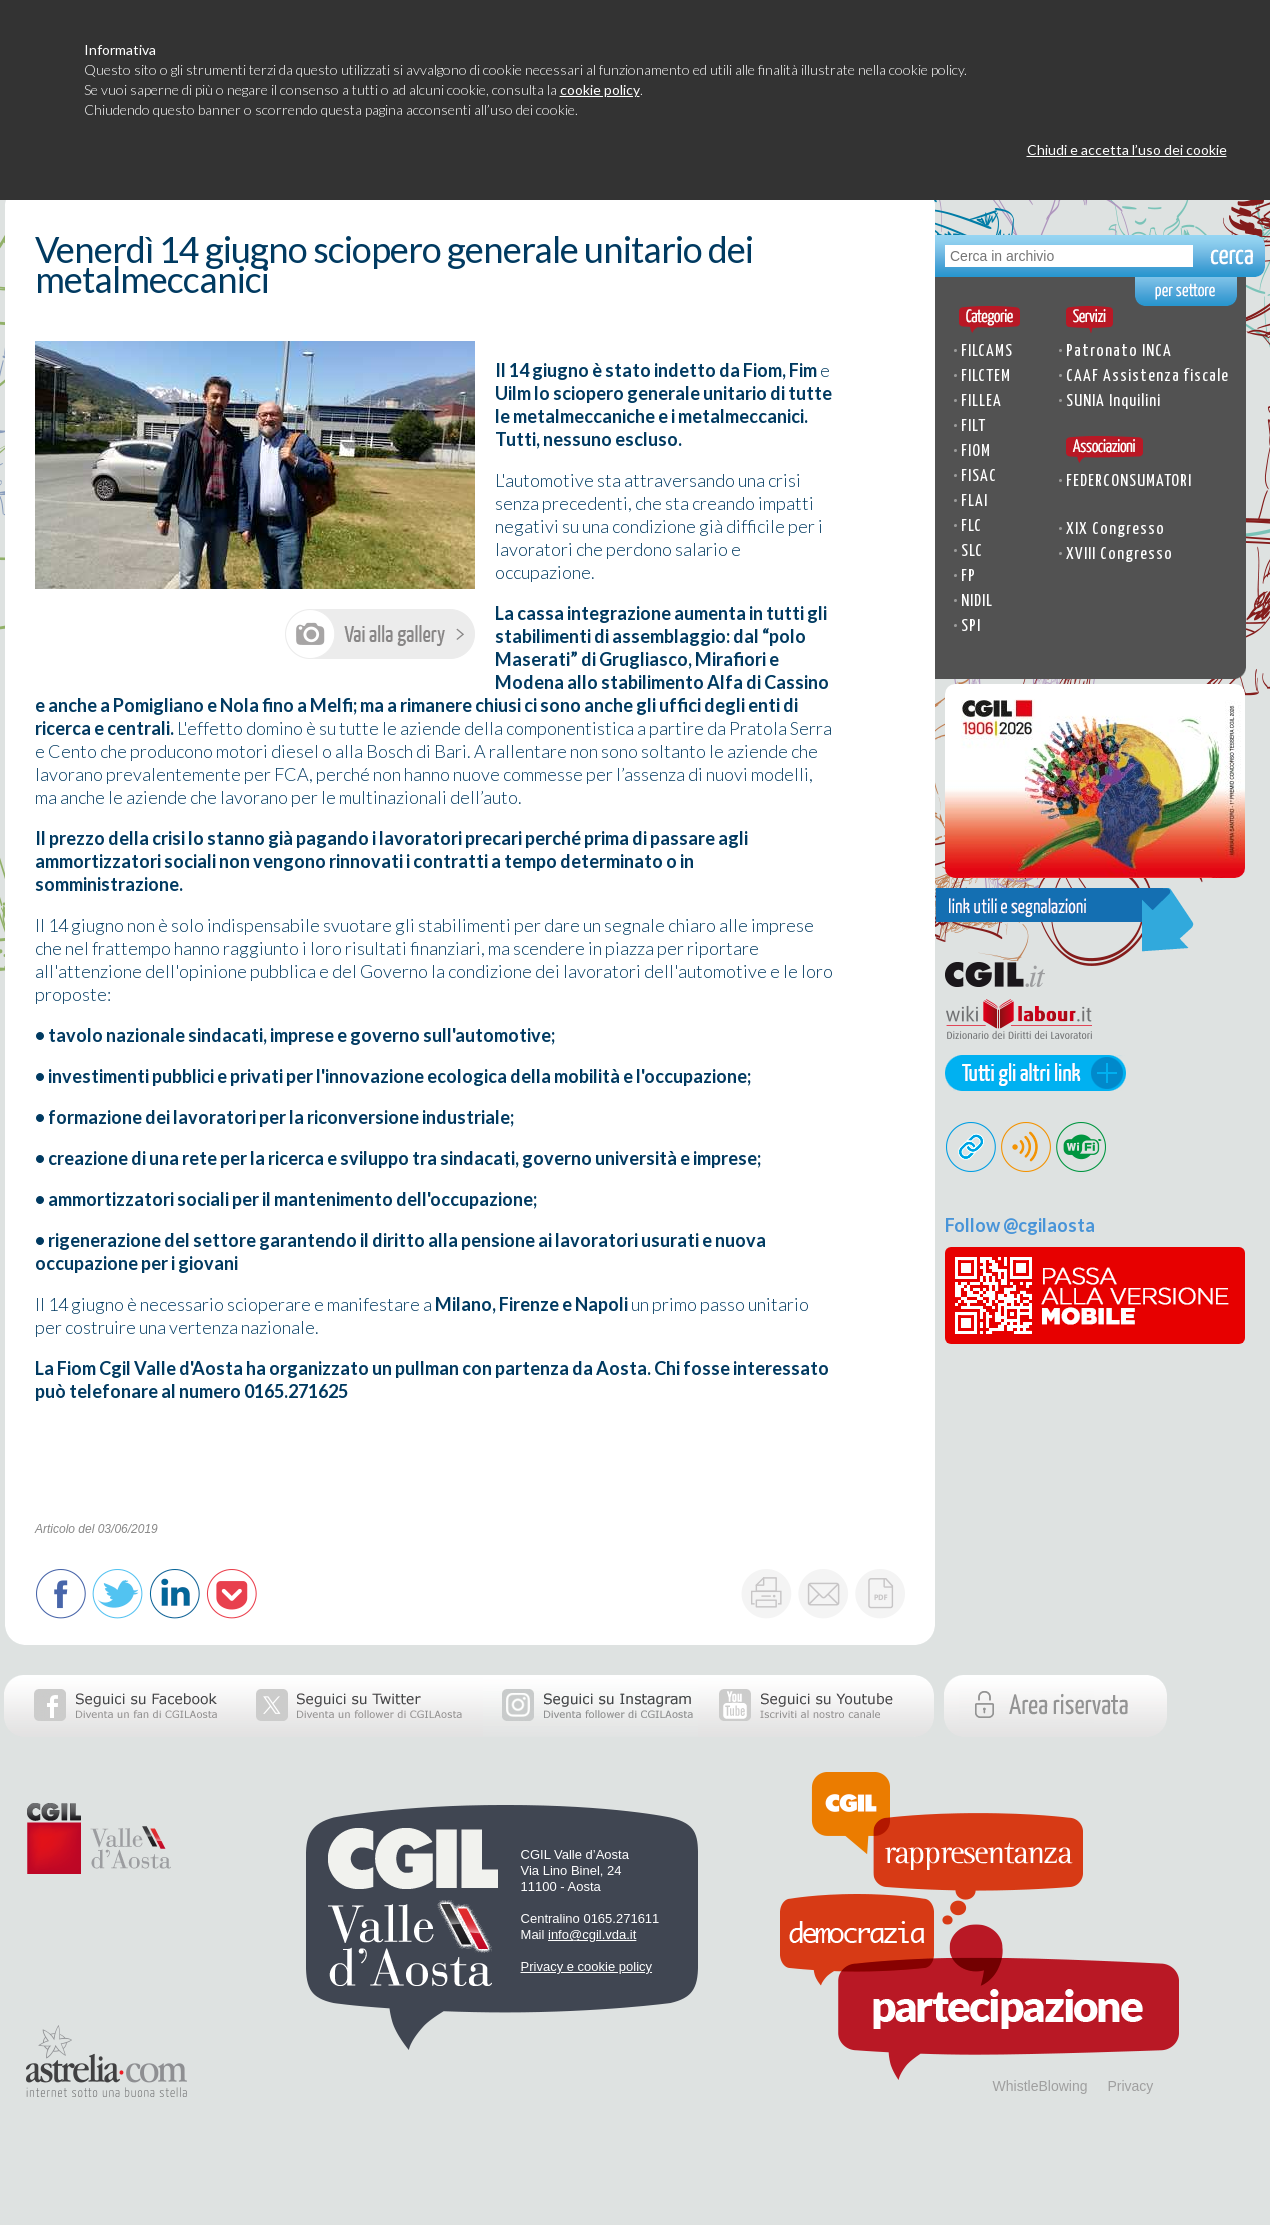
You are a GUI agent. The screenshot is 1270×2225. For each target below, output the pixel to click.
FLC (971, 526)
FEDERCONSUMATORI (1129, 481)
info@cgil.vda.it (592, 1934)
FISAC (979, 476)
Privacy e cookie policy (587, 1966)
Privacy (1130, 2086)
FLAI (974, 501)
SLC (972, 551)
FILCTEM (986, 376)
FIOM (976, 451)
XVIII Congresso (1119, 554)
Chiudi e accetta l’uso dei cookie (1127, 149)
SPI (971, 626)
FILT (973, 426)
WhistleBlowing (1040, 2086)
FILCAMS (987, 351)
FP (968, 576)
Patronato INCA (1119, 351)
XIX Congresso (1115, 529)
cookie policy (600, 89)
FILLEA (981, 401)
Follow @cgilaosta (1020, 1225)
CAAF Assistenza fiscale (1147, 376)
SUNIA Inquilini (1113, 401)
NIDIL (977, 601)
